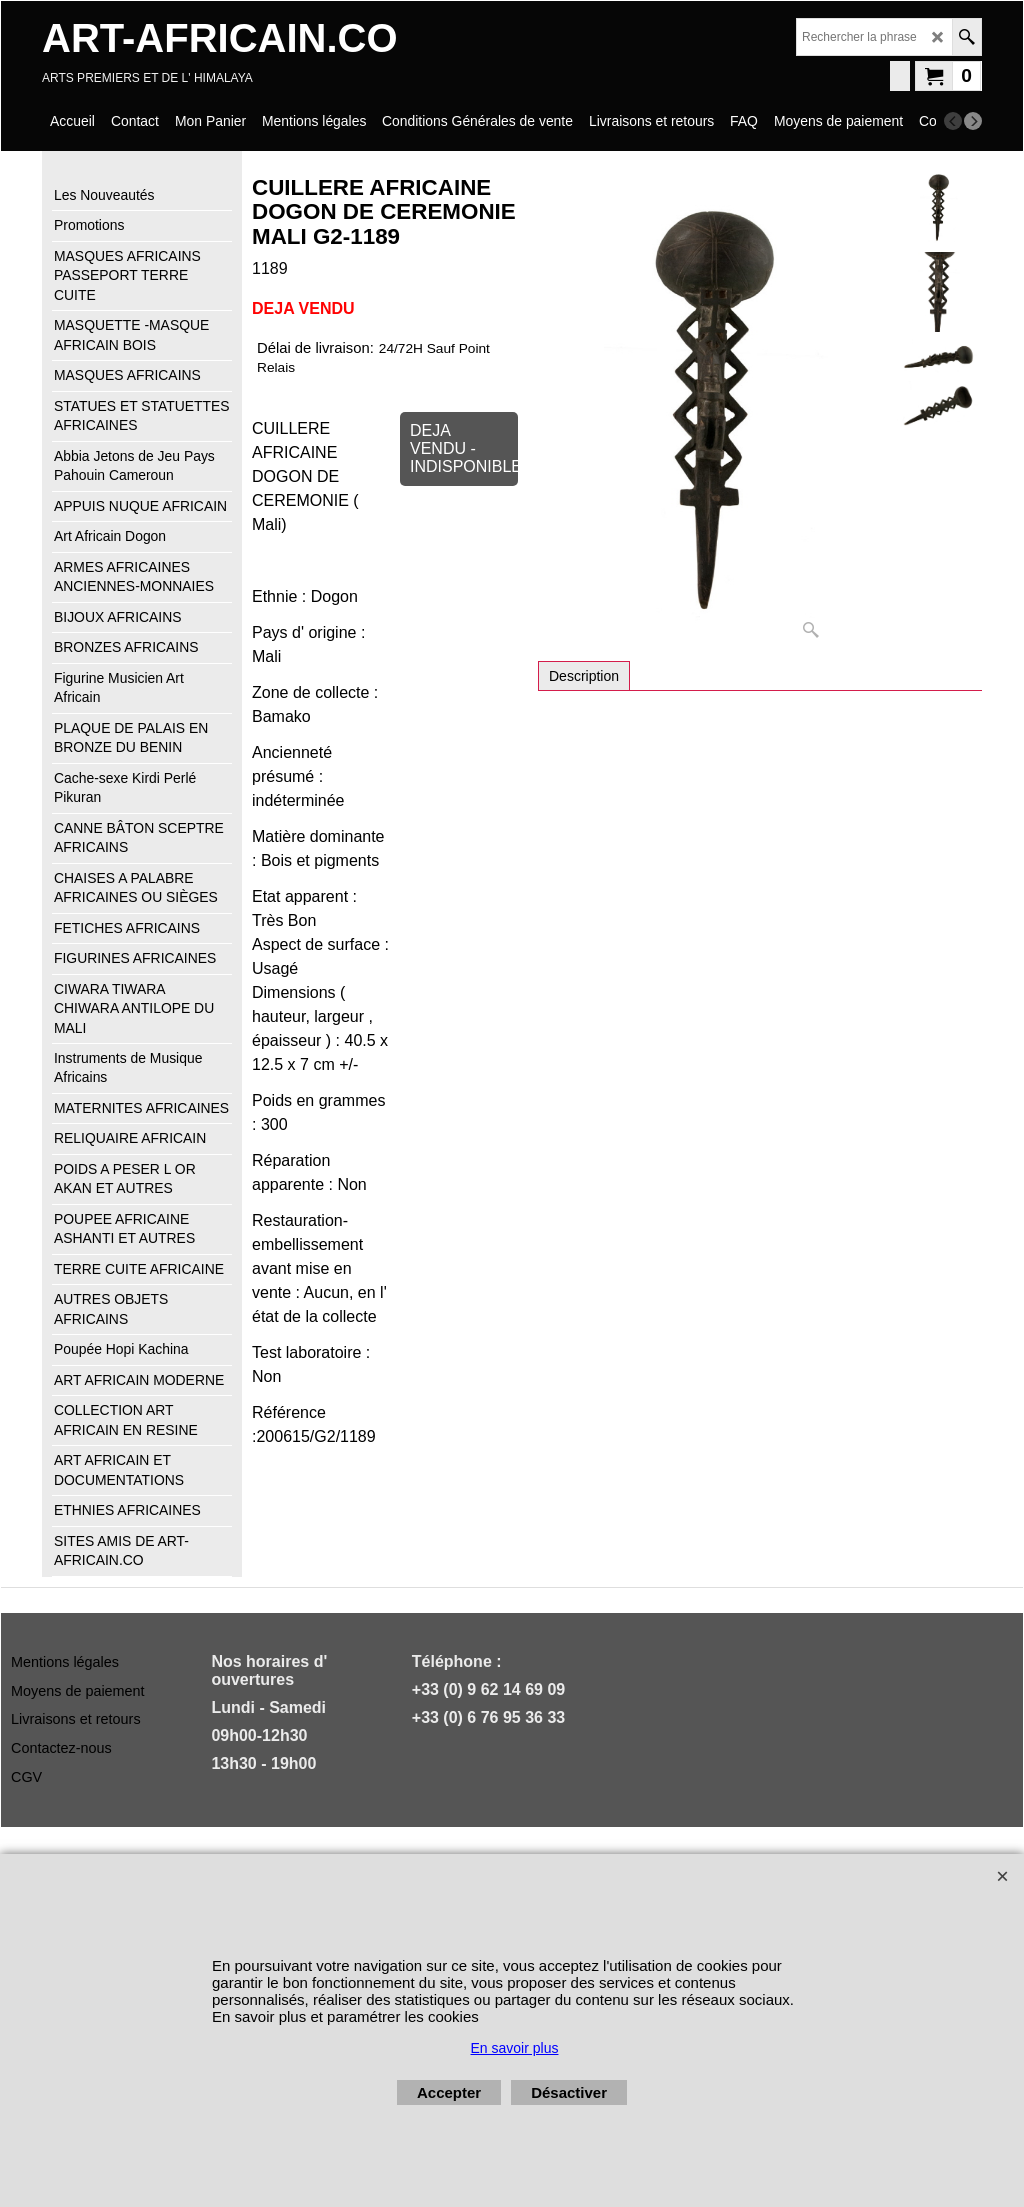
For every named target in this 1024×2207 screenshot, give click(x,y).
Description (584, 676)
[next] (973, 121)
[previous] (953, 121)
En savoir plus (515, 2048)
